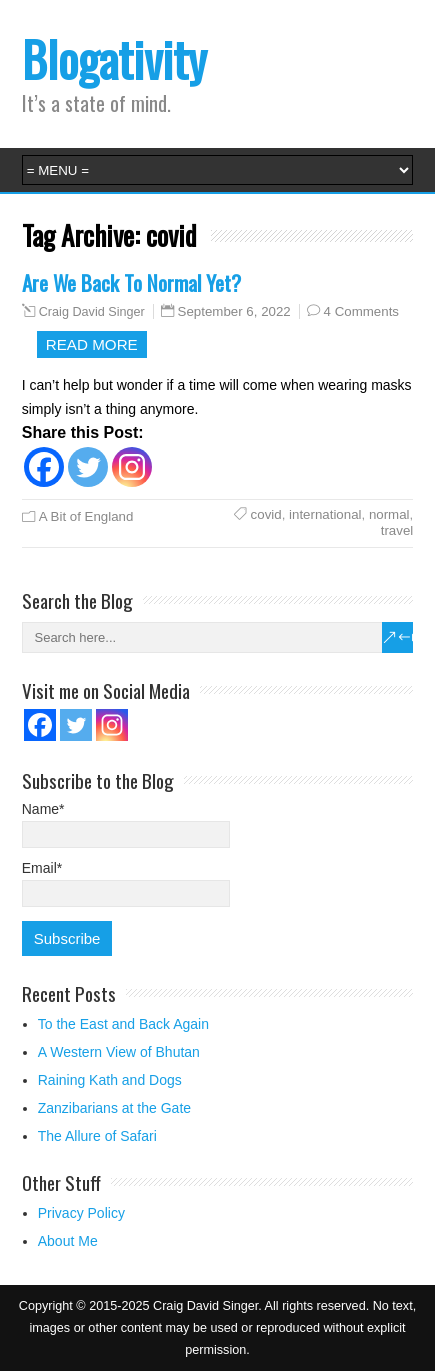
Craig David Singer (92, 312)
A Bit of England (86, 516)
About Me (68, 1241)
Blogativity (114, 58)
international (325, 514)
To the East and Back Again (123, 1024)
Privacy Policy (81, 1213)
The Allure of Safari (97, 1136)
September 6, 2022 (234, 311)
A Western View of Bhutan (119, 1052)
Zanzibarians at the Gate (114, 1108)
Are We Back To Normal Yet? (131, 282)
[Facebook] (44, 467)
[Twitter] (88, 467)
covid (266, 514)
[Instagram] (132, 467)
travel (397, 530)
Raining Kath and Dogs (110, 1080)
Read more (92, 344)
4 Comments (361, 311)
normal (389, 514)
